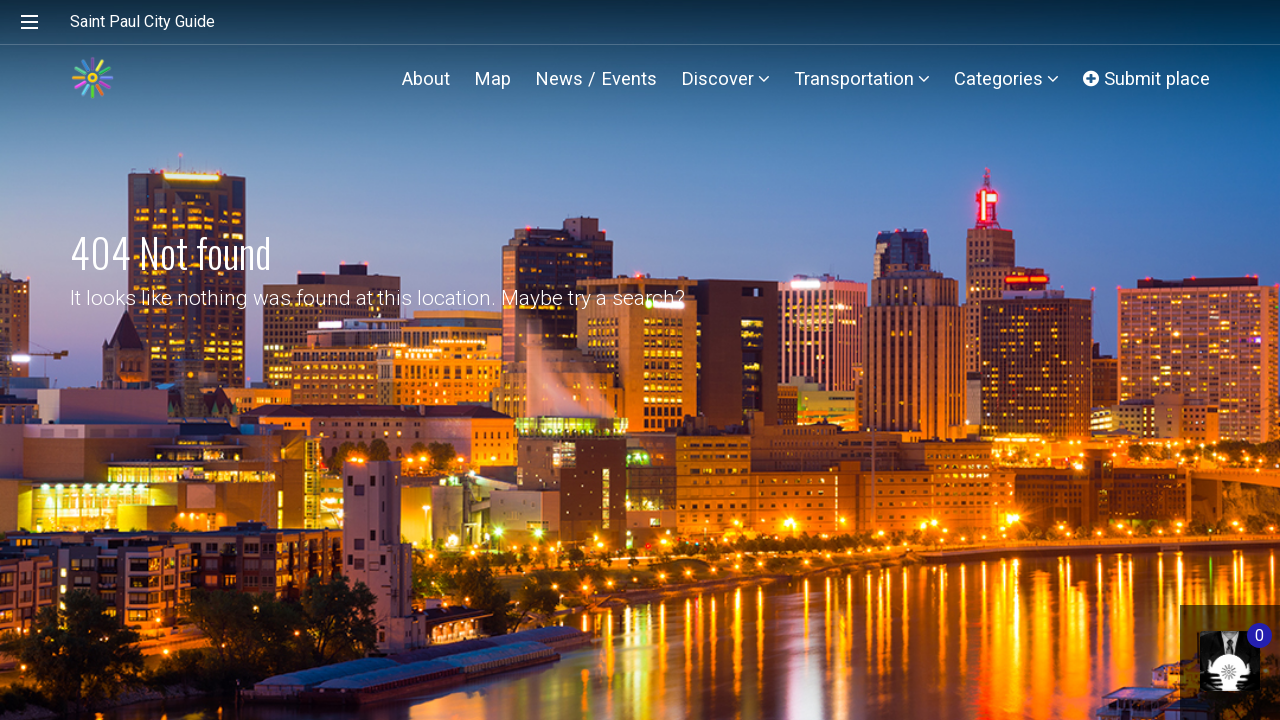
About (426, 78)
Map (492, 78)
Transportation (862, 78)
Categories (1006, 78)
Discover (725, 78)
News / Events (596, 78)
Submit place (1146, 78)
